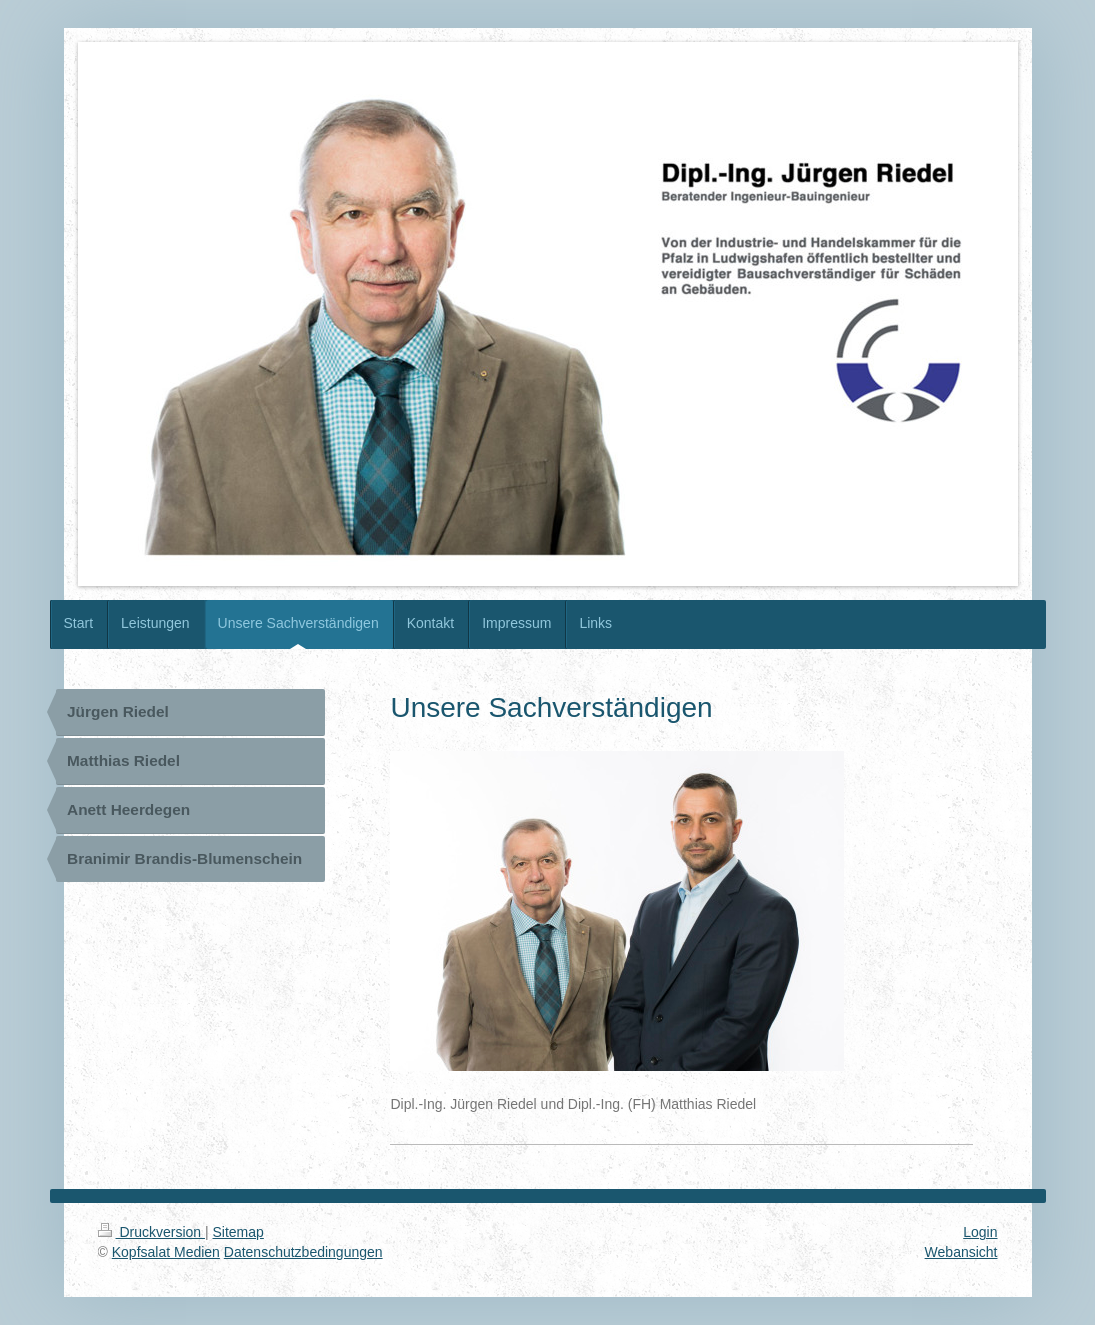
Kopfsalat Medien (166, 1252)
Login (980, 1232)
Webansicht (961, 1252)
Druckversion (151, 1232)
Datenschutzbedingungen (303, 1252)
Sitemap (238, 1232)
